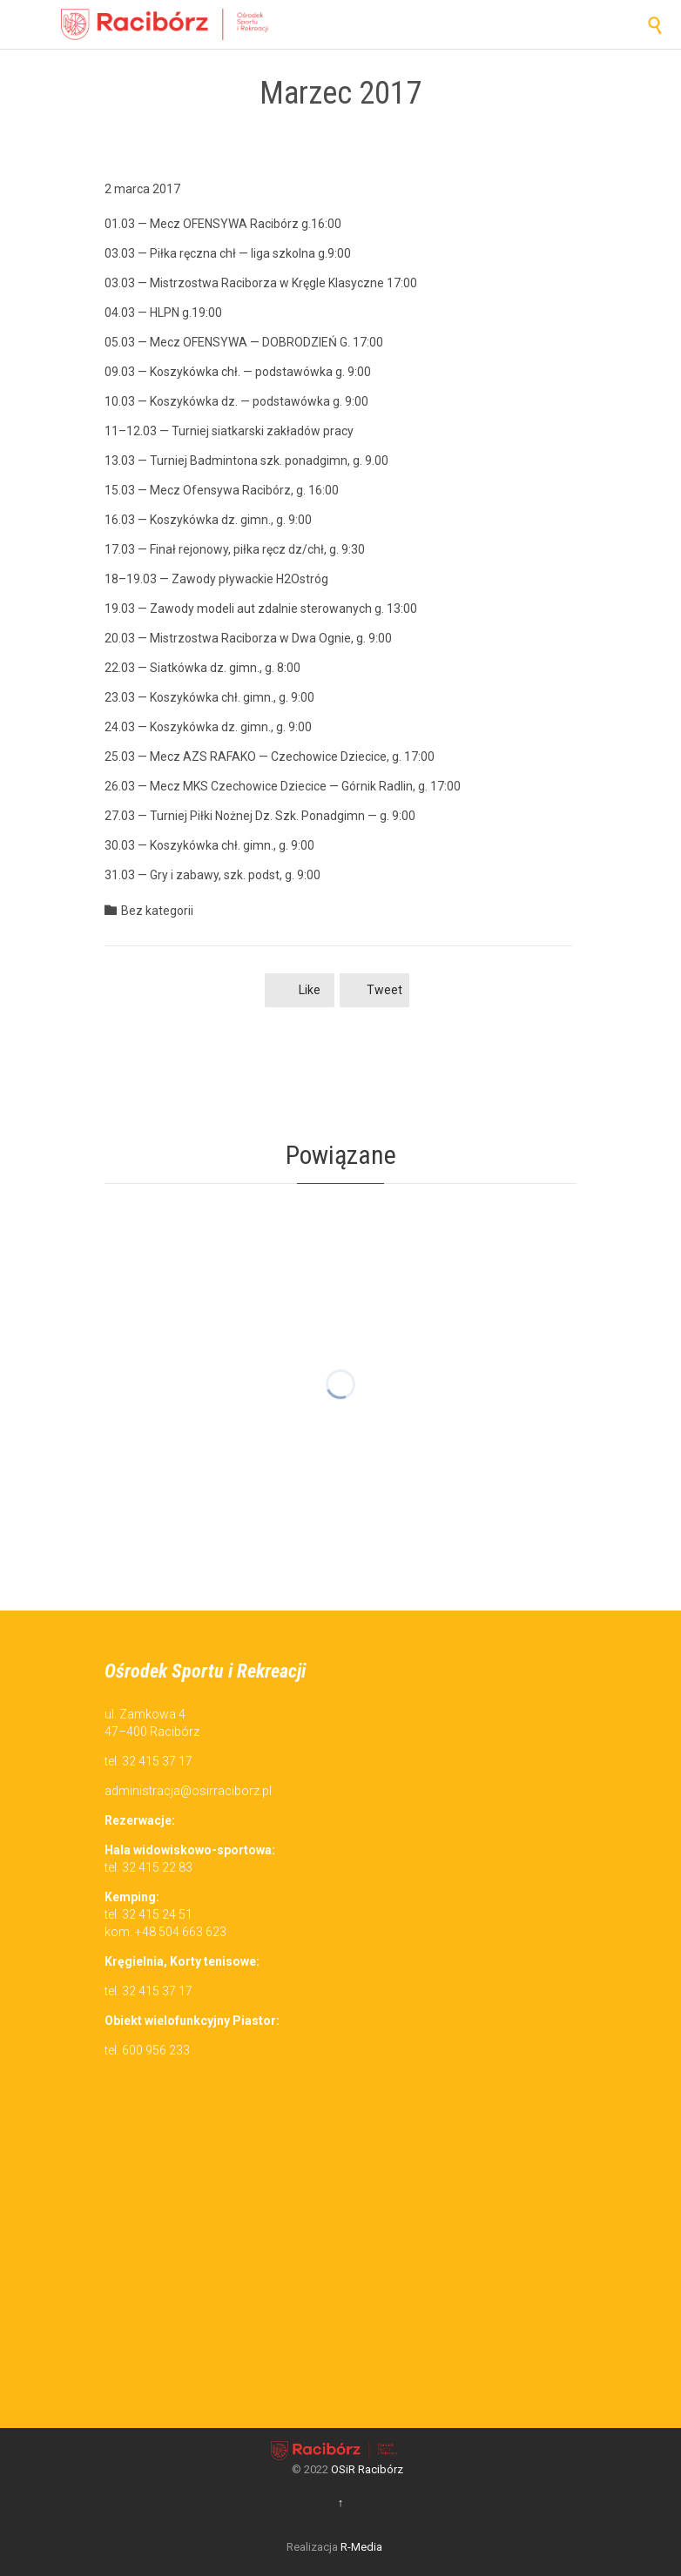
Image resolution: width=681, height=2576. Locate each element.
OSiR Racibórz (367, 2469)
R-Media (361, 2546)
